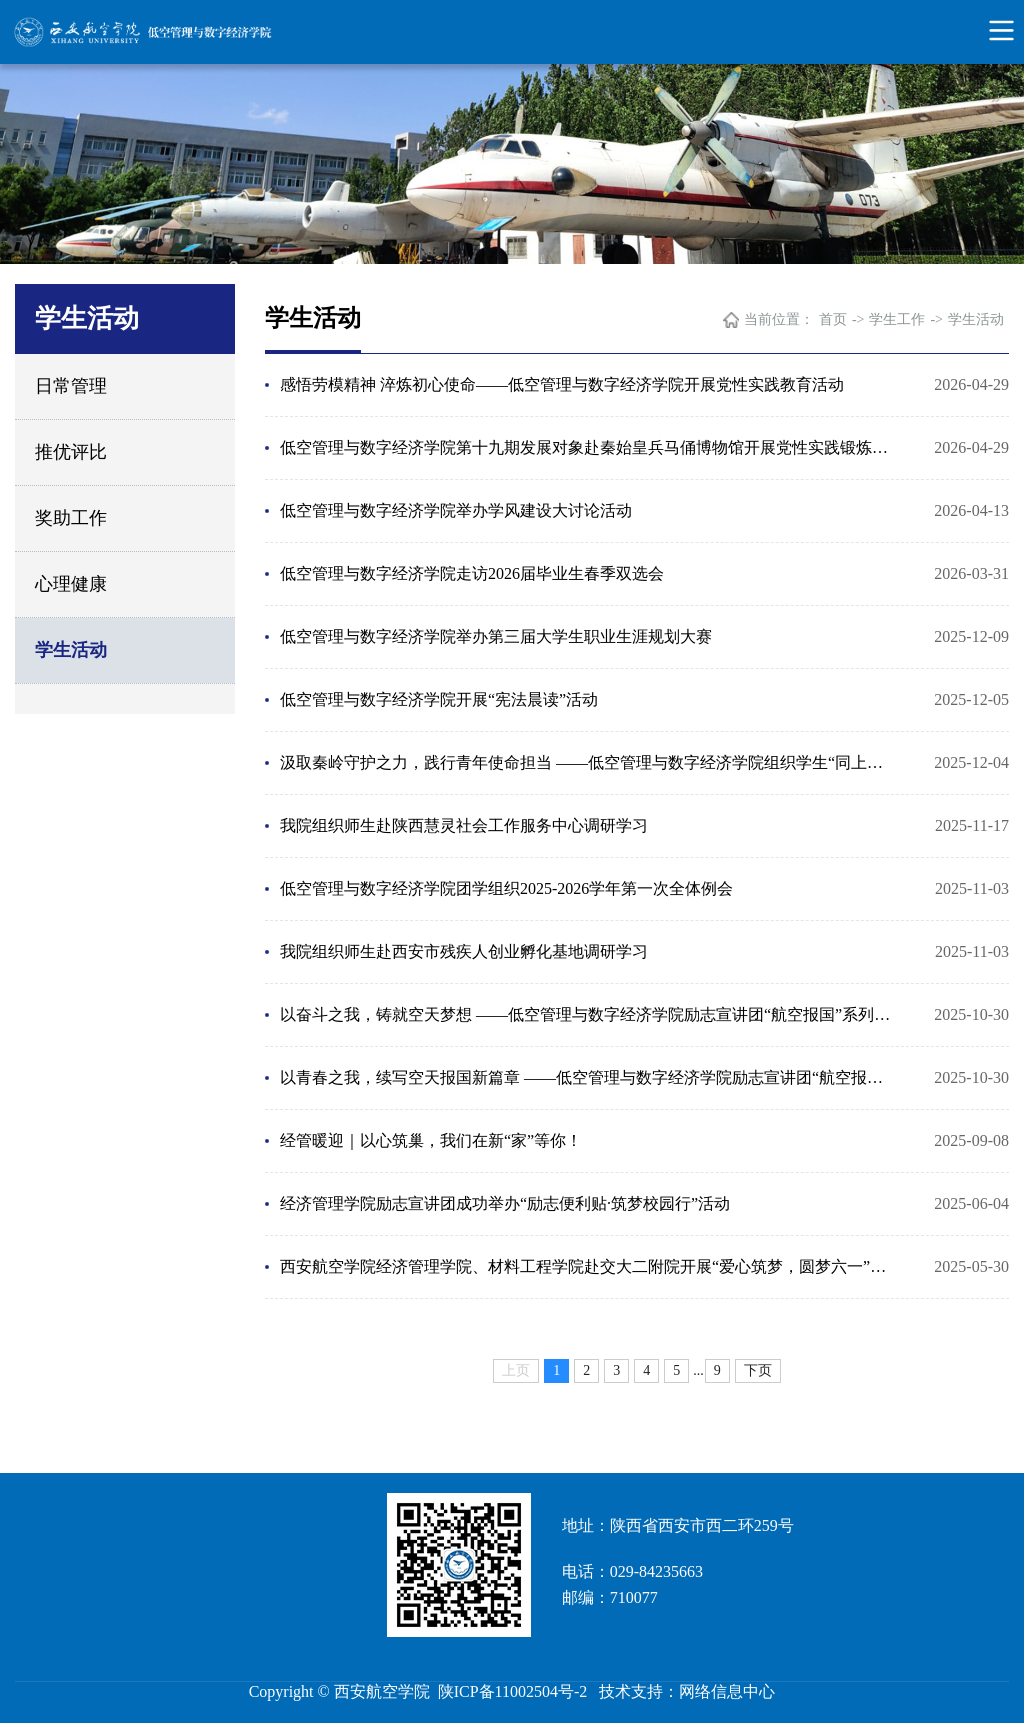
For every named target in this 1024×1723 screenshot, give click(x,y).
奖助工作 (71, 518)
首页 (833, 319)
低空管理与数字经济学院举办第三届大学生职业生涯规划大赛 (496, 636)
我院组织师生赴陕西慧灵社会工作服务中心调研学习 (464, 825)
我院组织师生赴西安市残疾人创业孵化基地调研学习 (464, 951)
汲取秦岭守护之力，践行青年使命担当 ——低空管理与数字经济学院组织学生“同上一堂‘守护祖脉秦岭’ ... (589, 762)
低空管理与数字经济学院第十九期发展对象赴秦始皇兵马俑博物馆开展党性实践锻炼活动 (589, 447)
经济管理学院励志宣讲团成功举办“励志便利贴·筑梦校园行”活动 (505, 1203)
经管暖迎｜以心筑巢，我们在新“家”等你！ (431, 1140)
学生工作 (897, 319)
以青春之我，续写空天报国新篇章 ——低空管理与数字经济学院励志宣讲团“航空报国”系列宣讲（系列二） (589, 1077)
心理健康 (71, 584)
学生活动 (71, 650)
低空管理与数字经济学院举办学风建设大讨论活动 (456, 510)
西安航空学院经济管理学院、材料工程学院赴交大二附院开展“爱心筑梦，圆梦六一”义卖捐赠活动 (589, 1266)
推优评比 (71, 452)
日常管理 (71, 386)
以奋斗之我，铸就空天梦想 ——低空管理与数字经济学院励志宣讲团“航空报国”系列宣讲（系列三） (589, 1014)
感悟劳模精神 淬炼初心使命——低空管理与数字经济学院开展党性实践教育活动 (562, 384)
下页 (758, 1370)
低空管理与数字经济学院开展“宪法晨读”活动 (439, 699)
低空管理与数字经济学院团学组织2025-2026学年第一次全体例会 (506, 888)
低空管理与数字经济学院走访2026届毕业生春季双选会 (472, 573)
